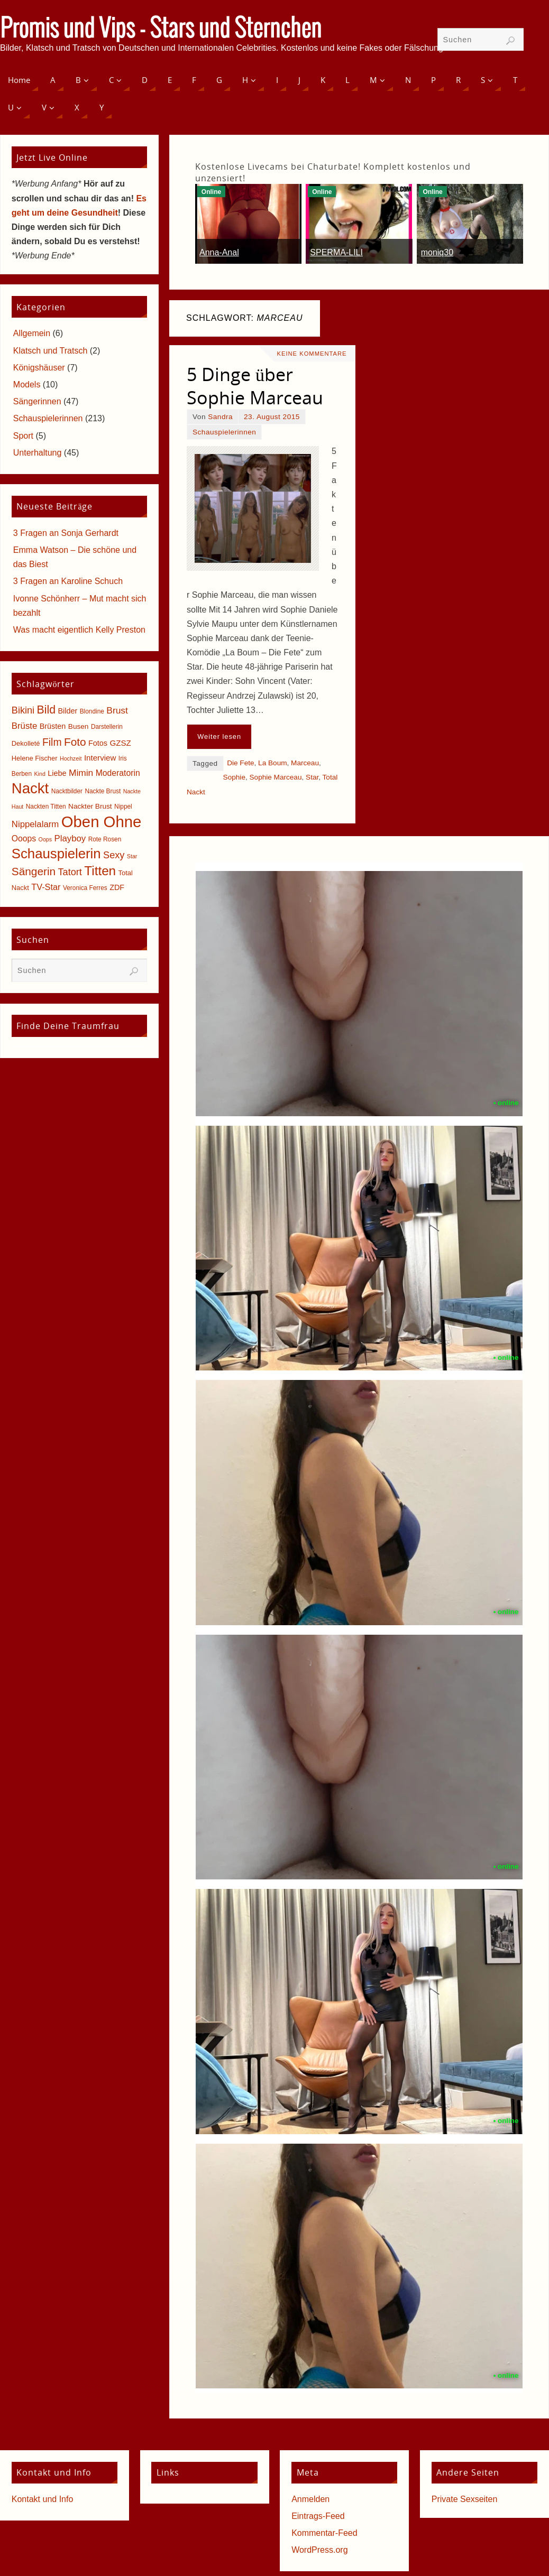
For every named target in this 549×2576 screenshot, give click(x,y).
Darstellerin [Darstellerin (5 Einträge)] (107, 726)
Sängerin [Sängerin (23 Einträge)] (34, 871)
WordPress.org (319, 2549)
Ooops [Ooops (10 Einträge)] (24, 838)
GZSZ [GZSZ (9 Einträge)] (120, 742)
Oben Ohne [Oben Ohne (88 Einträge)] (101, 821)
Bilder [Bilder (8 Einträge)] (67, 711)
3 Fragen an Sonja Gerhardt (65, 533)
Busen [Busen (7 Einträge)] (78, 726)
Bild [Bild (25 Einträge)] (46, 709)
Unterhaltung (37, 452)
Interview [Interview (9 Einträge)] (100, 757)
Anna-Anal (219, 252)
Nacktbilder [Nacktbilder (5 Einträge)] (67, 791)
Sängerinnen (37, 401)
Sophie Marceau (276, 777)
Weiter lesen (219, 736)
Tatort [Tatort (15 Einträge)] (70, 872)
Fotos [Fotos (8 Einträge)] (97, 743)
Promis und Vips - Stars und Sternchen (161, 29)
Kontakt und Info (43, 2499)
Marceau (305, 763)
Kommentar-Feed (324, 2532)
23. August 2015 (272, 417)
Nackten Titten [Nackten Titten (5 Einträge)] (46, 806)
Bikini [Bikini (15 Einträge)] (23, 710)
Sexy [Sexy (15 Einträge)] (113, 855)
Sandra (220, 417)
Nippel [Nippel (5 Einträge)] (123, 806)
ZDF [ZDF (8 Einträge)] (116, 887)
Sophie (234, 777)
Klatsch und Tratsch (50, 350)
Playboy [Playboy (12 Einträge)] (70, 838)
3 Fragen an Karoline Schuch (68, 581)
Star (312, 777)
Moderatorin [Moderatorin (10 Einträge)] (118, 772)
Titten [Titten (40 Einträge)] (100, 871)
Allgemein (31, 333)
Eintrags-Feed (318, 2516)
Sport (23, 435)
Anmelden (310, 2499)
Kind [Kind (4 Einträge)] (39, 774)
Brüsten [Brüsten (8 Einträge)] (53, 726)
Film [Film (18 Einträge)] (51, 742)
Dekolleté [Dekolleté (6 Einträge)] (26, 743)
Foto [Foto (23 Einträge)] (75, 742)
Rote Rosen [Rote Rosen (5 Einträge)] (105, 839)
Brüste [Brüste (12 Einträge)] (24, 726)
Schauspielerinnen (224, 432)
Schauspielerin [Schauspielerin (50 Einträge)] (56, 853)
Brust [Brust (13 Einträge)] (117, 710)
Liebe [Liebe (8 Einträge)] (57, 773)
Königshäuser (39, 367)
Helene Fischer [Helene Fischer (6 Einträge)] (35, 758)
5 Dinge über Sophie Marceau (255, 386)
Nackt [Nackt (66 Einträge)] (30, 788)
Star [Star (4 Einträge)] (132, 856)
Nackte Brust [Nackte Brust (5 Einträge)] (103, 791)
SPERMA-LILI (336, 252)
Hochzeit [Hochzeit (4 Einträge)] (70, 758)
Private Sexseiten (465, 2499)
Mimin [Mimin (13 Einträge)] (81, 772)
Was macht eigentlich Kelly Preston (79, 629)
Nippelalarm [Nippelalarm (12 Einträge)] (35, 824)
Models (27, 384)
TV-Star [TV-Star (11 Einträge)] (45, 887)
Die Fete (240, 763)
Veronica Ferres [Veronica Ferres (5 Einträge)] (85, 888)
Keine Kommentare (312, 353)
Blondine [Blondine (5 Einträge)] (92, 711)
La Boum (272, 763)
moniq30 (437, 252)
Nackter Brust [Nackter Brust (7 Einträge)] (90, 806)
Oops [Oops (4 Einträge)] (45, 839)
